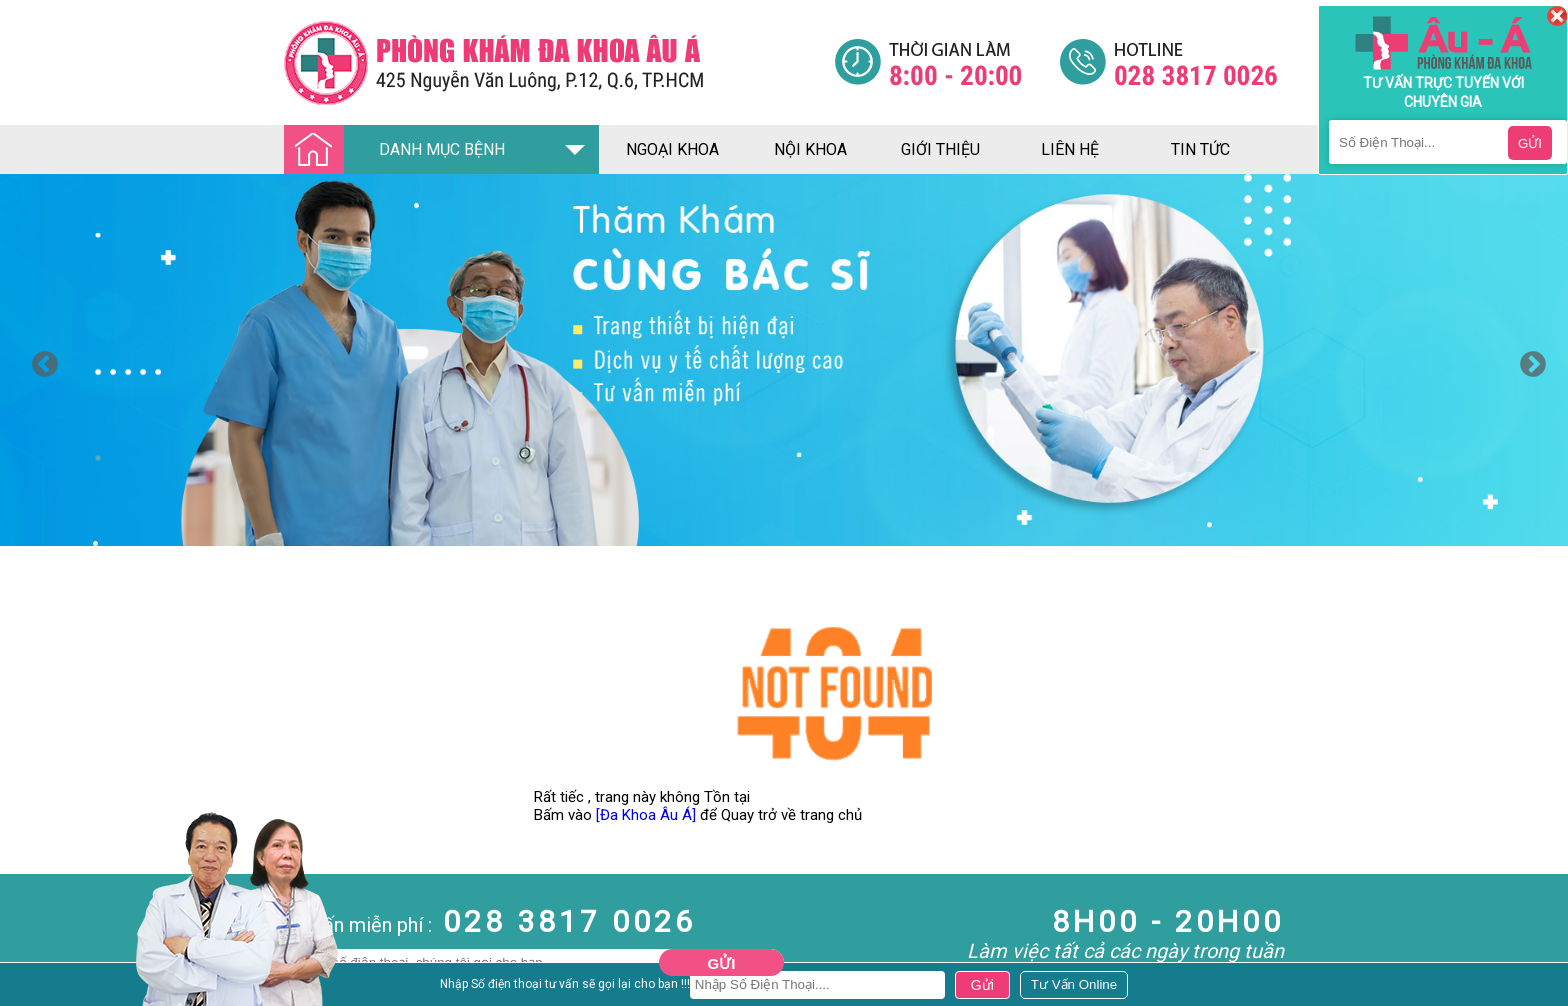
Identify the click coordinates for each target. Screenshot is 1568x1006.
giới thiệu (940, 149)
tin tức (1200, 149)
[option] (784, 360)
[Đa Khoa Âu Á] (646, 815)
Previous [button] (40, 360)
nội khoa (810, 149)
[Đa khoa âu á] (559, 62)
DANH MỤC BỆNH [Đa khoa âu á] (400, 150)
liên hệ (1070, 149)
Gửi (722, 963)
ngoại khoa (672, 149)
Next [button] (1528, 360)
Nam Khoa (34, 985)
